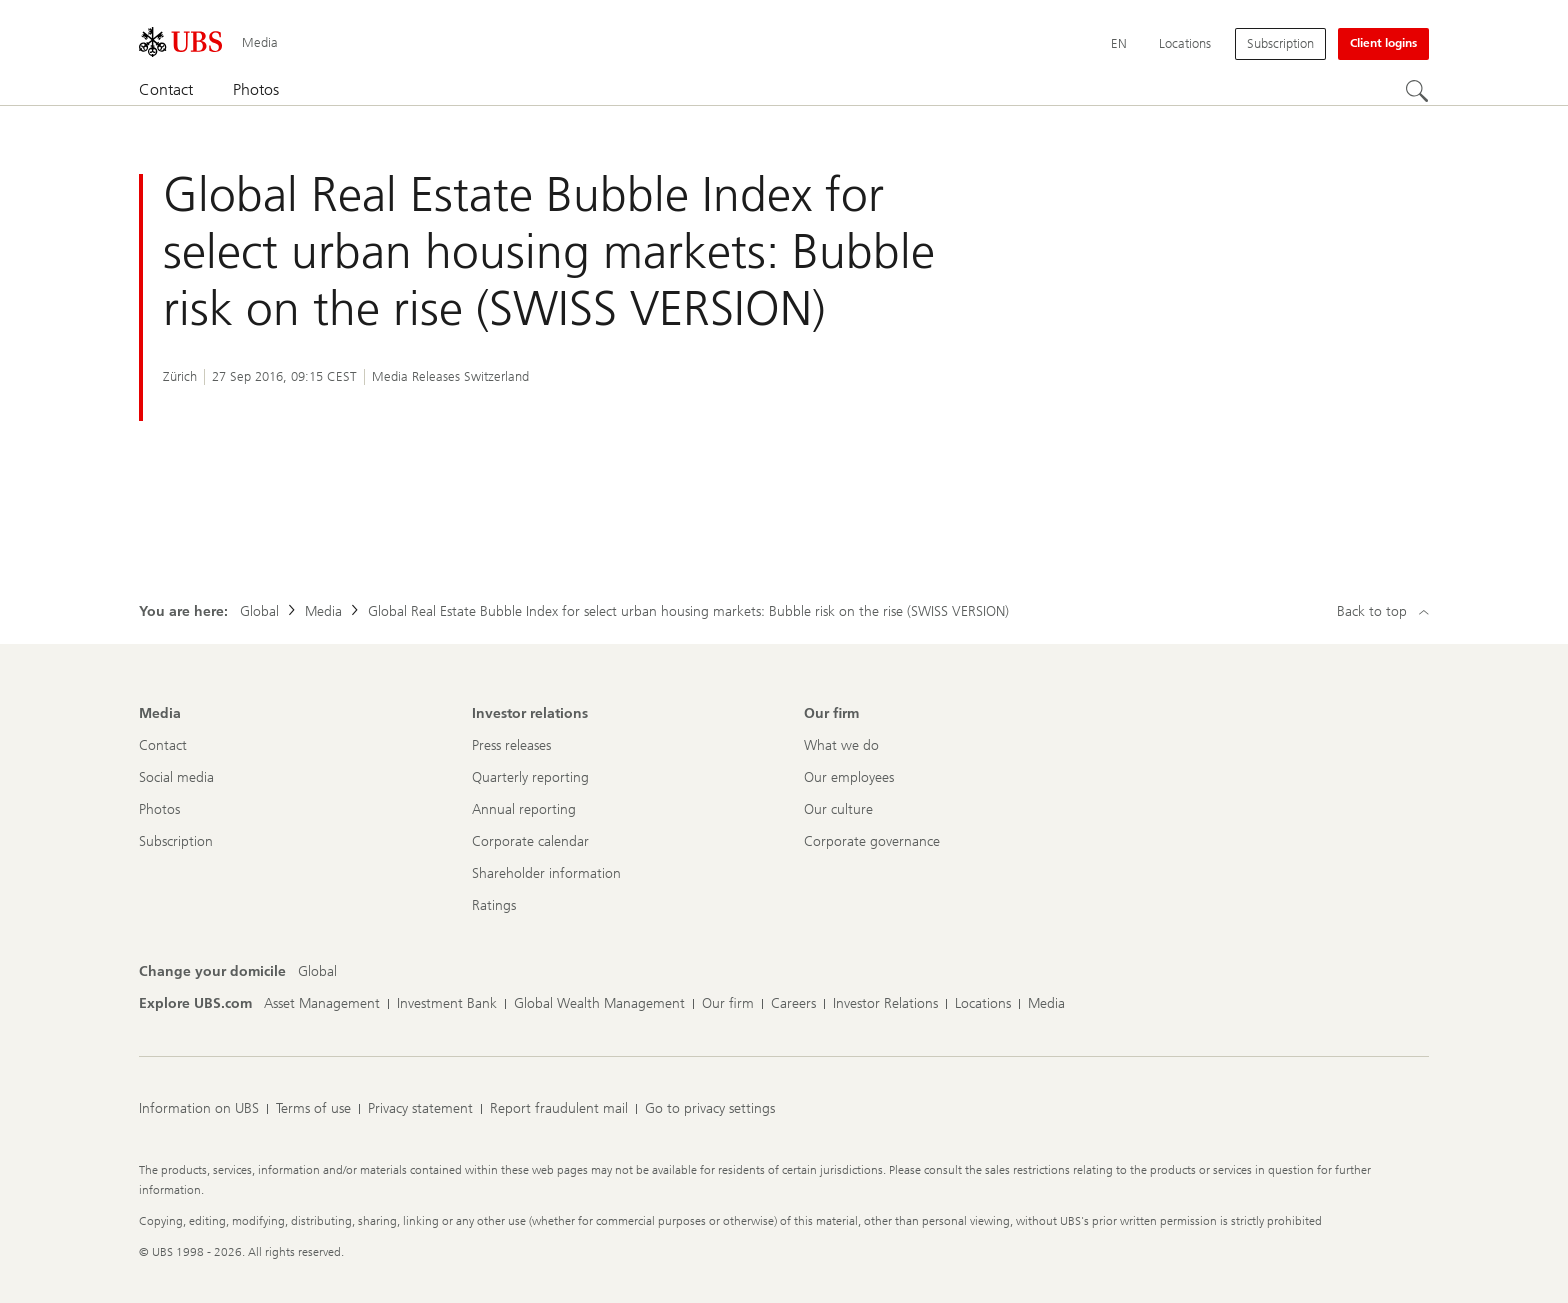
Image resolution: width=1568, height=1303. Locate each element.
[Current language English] (1119, 44)
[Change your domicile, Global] (317, 972)
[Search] (1417, 91)
